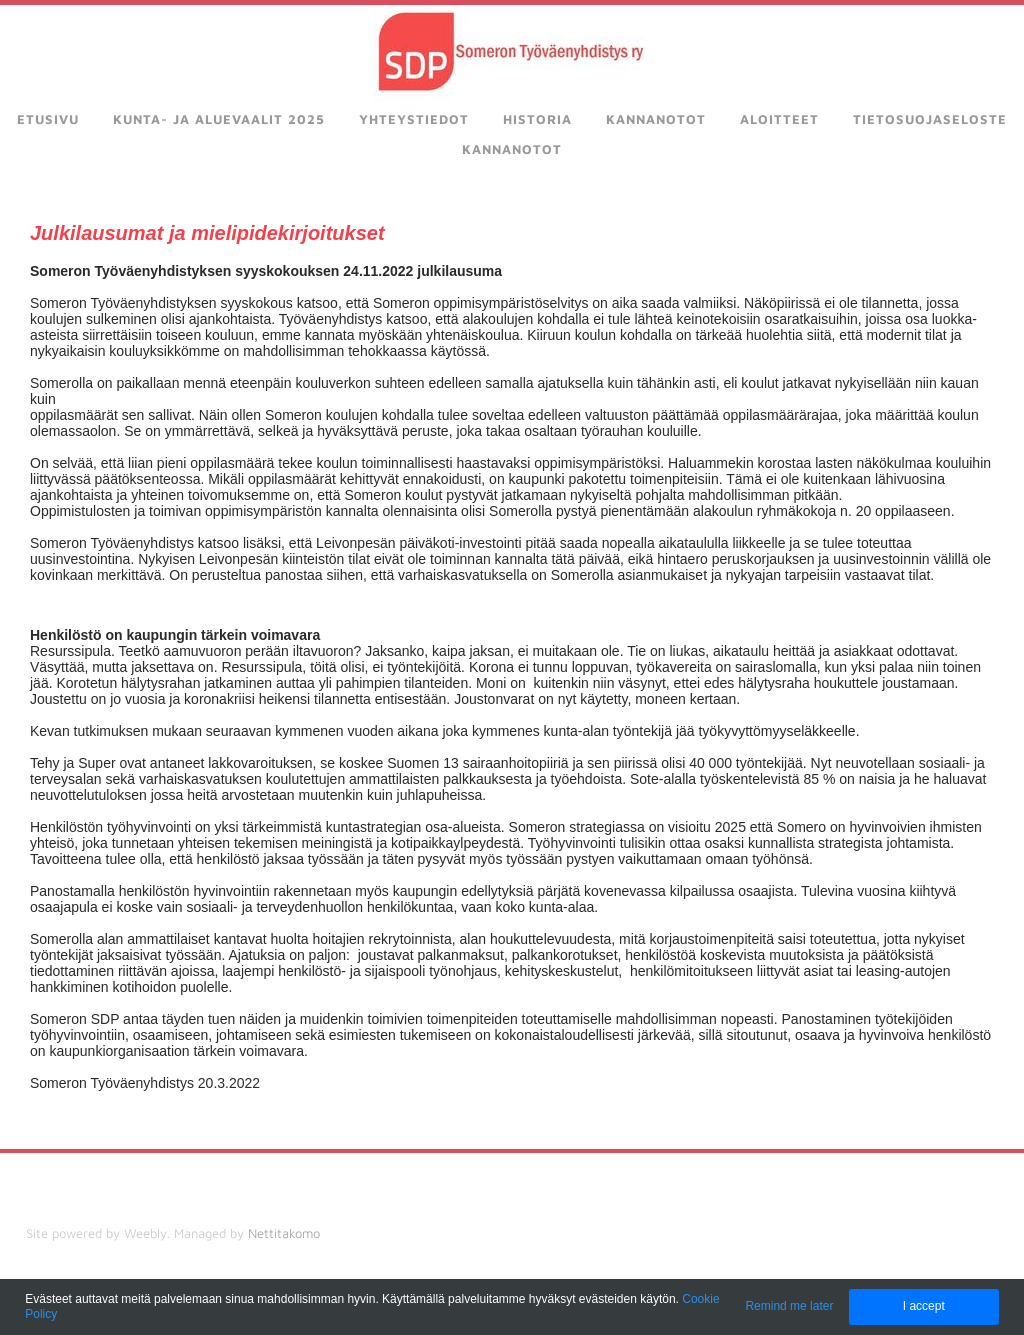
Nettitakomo (284, 1233)
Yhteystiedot (414, 119)
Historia (537, 119)
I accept (924, 1306)
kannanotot (512, 149)
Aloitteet (779, 119)
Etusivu (48, 119)
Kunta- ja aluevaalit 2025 (219, 119)
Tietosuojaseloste (930, 119)
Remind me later (789, 1306)
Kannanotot (656, 119)
